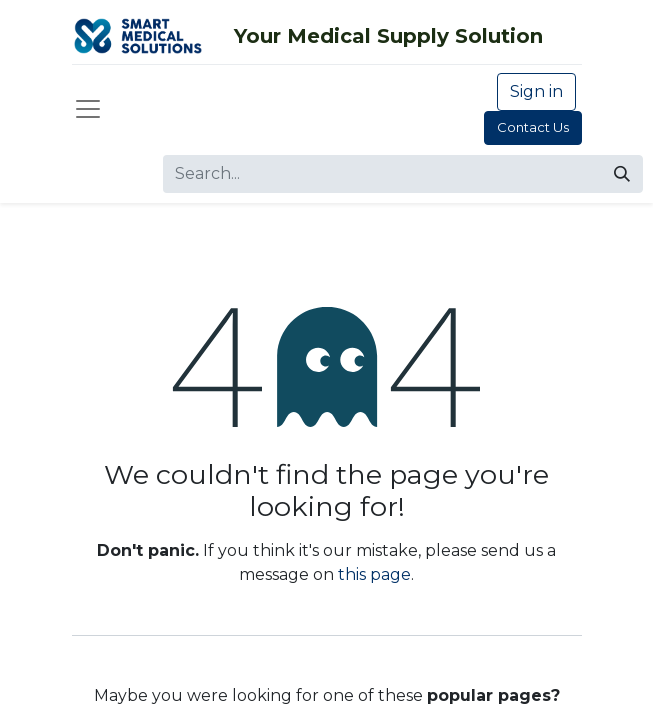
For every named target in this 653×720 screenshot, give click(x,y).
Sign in (536, 91)
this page (374, 574)
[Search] (622, 174)
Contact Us (533, 127)
